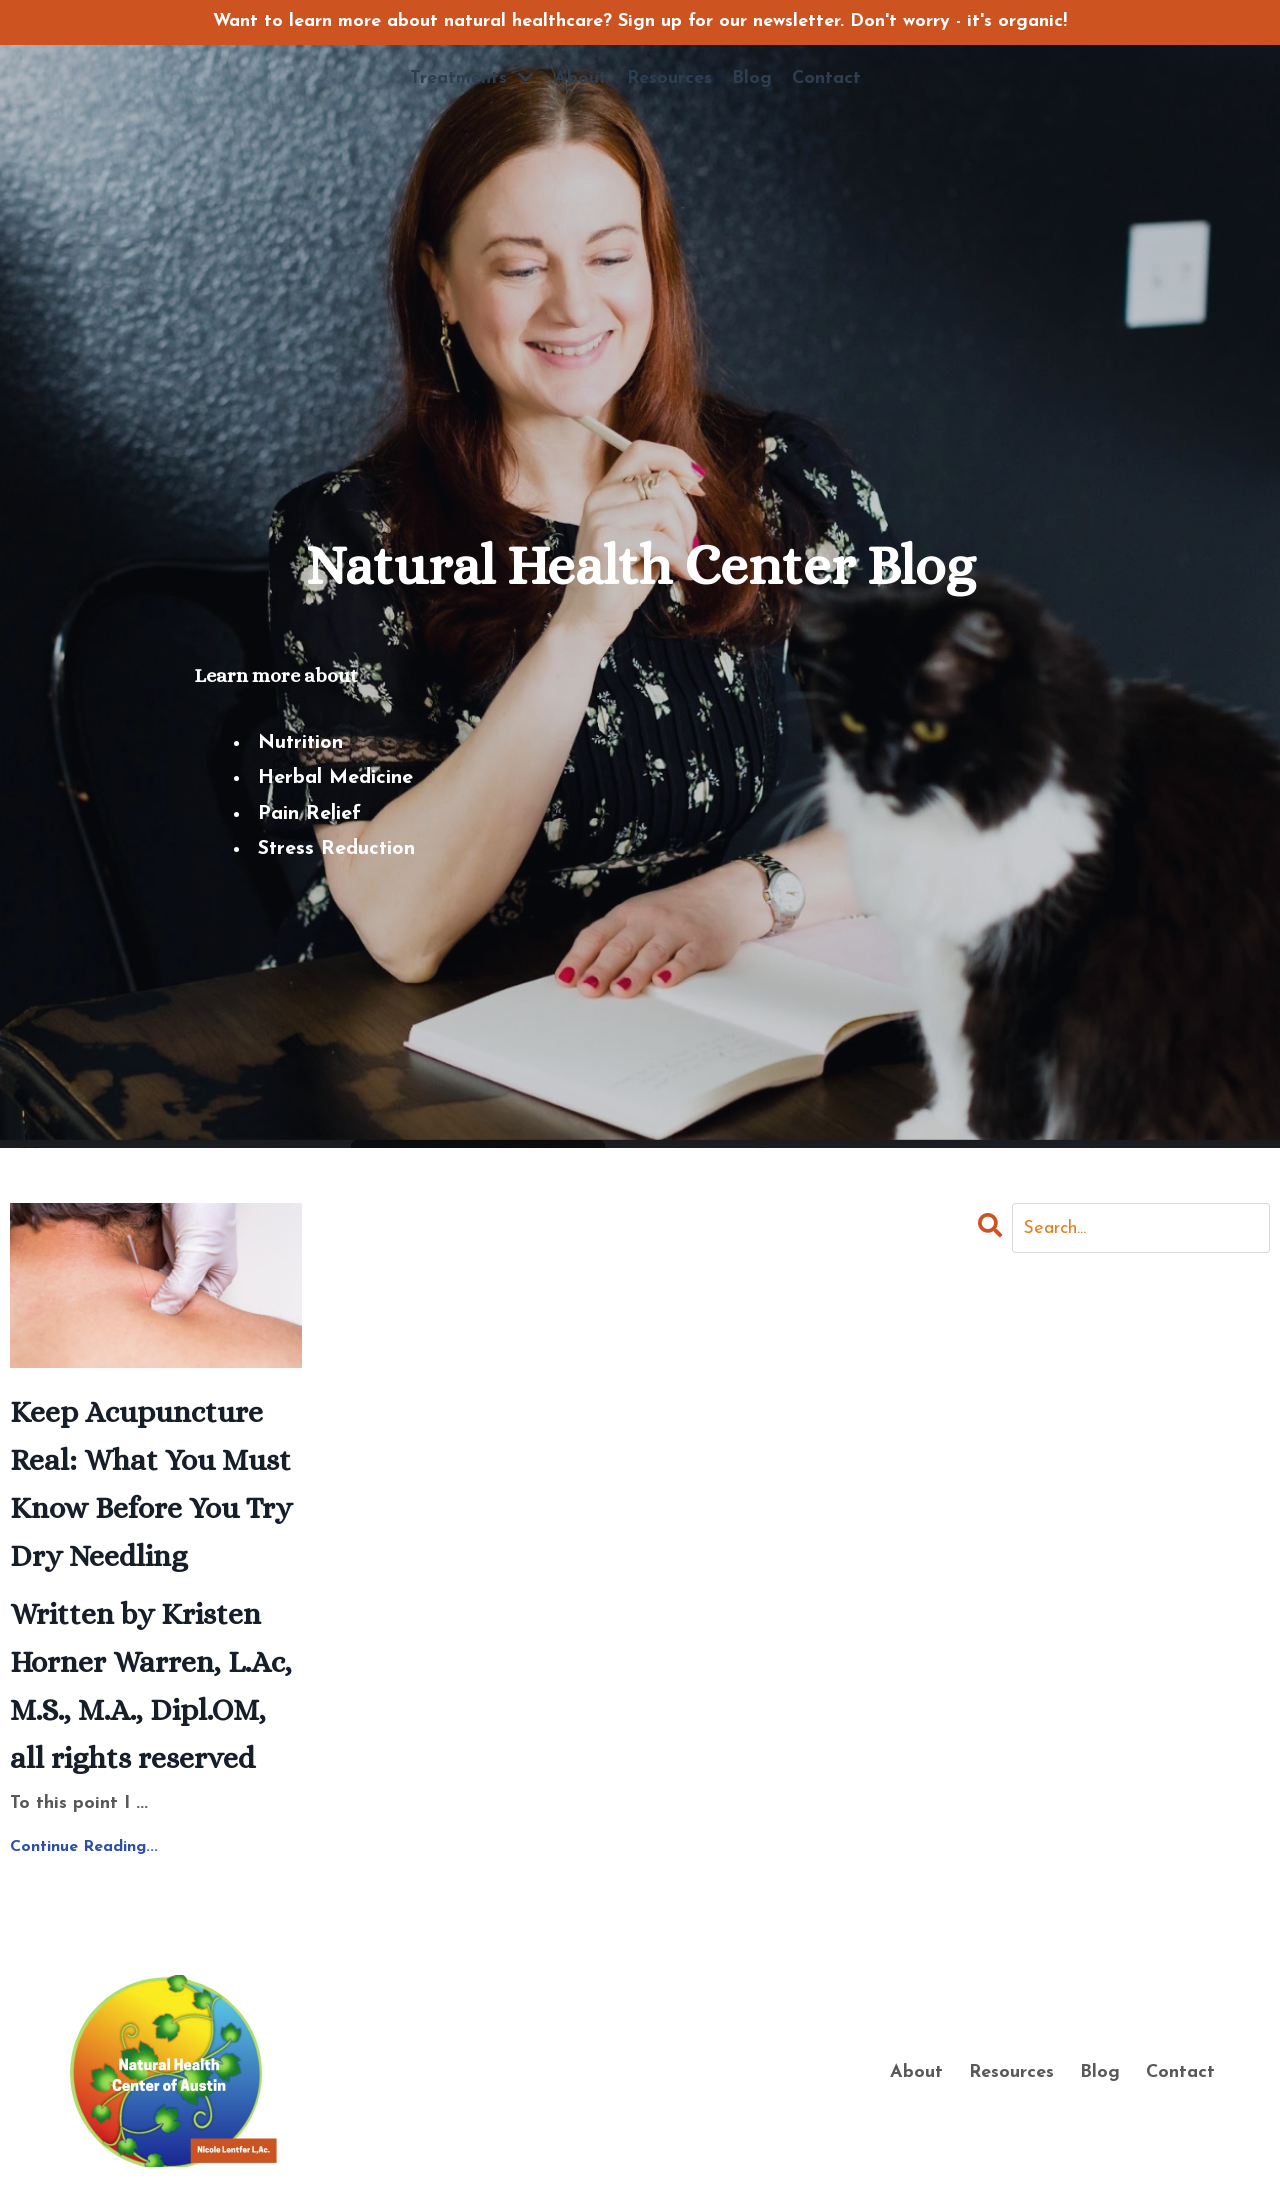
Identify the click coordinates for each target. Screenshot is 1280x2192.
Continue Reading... (84, 1847)
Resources (669, 78)
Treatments (472, 78)
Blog (752, 78)
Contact (826, 78)
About (580, 78)
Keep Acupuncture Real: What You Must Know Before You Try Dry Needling (151, 1484)
